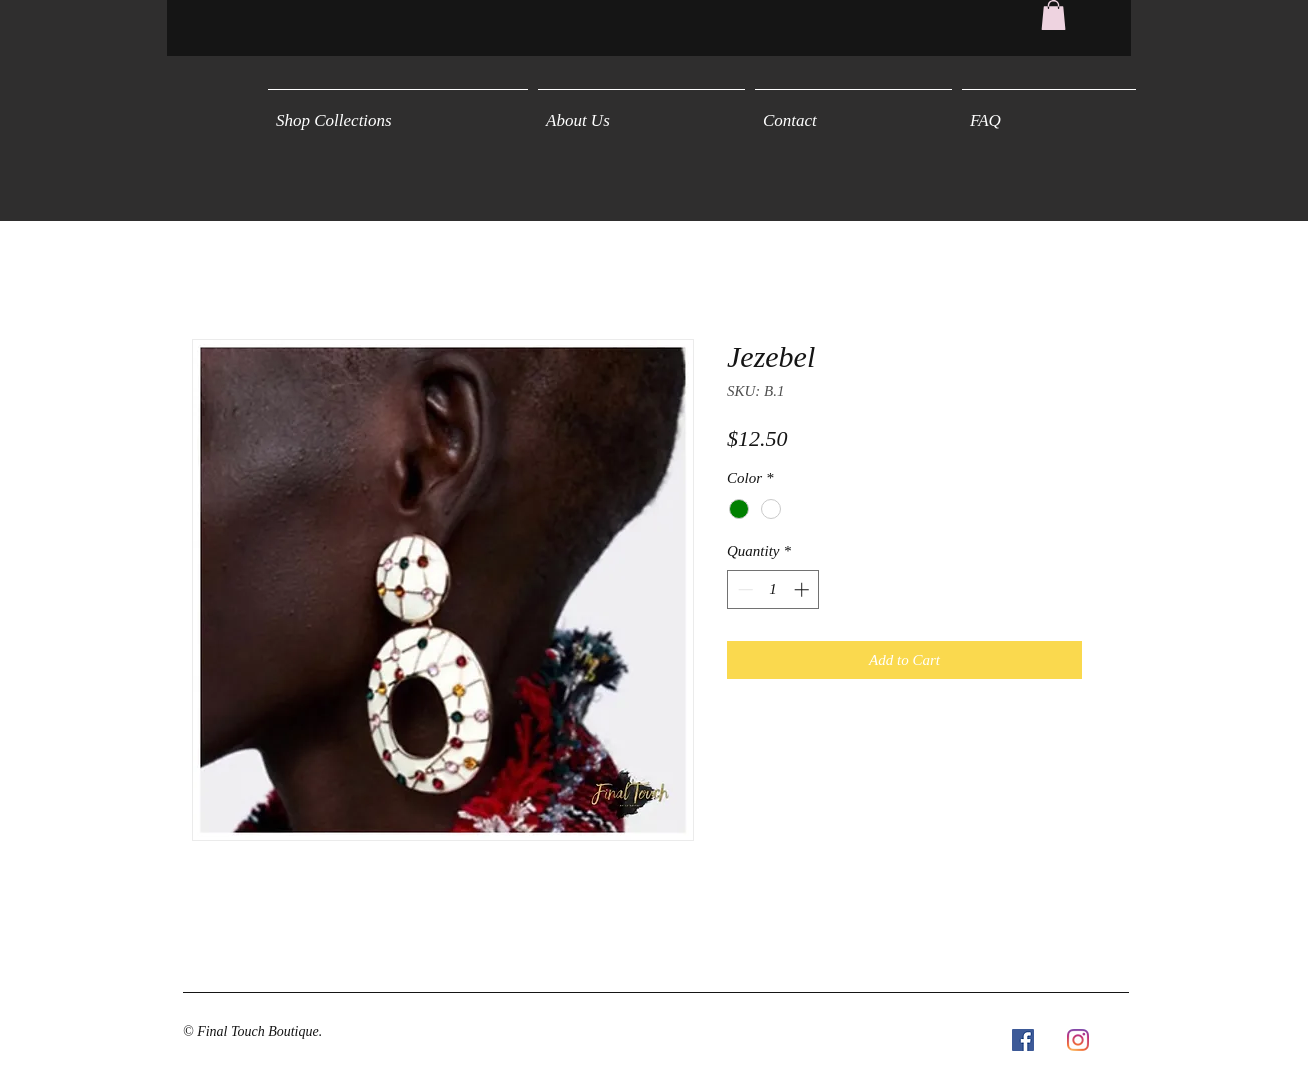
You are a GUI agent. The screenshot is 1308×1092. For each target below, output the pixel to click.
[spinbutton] (773, 589)
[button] (1053, 15)
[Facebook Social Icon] (1023, 1040)
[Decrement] (743, 589)
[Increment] (803, 589)
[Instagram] (1078, 1040)
